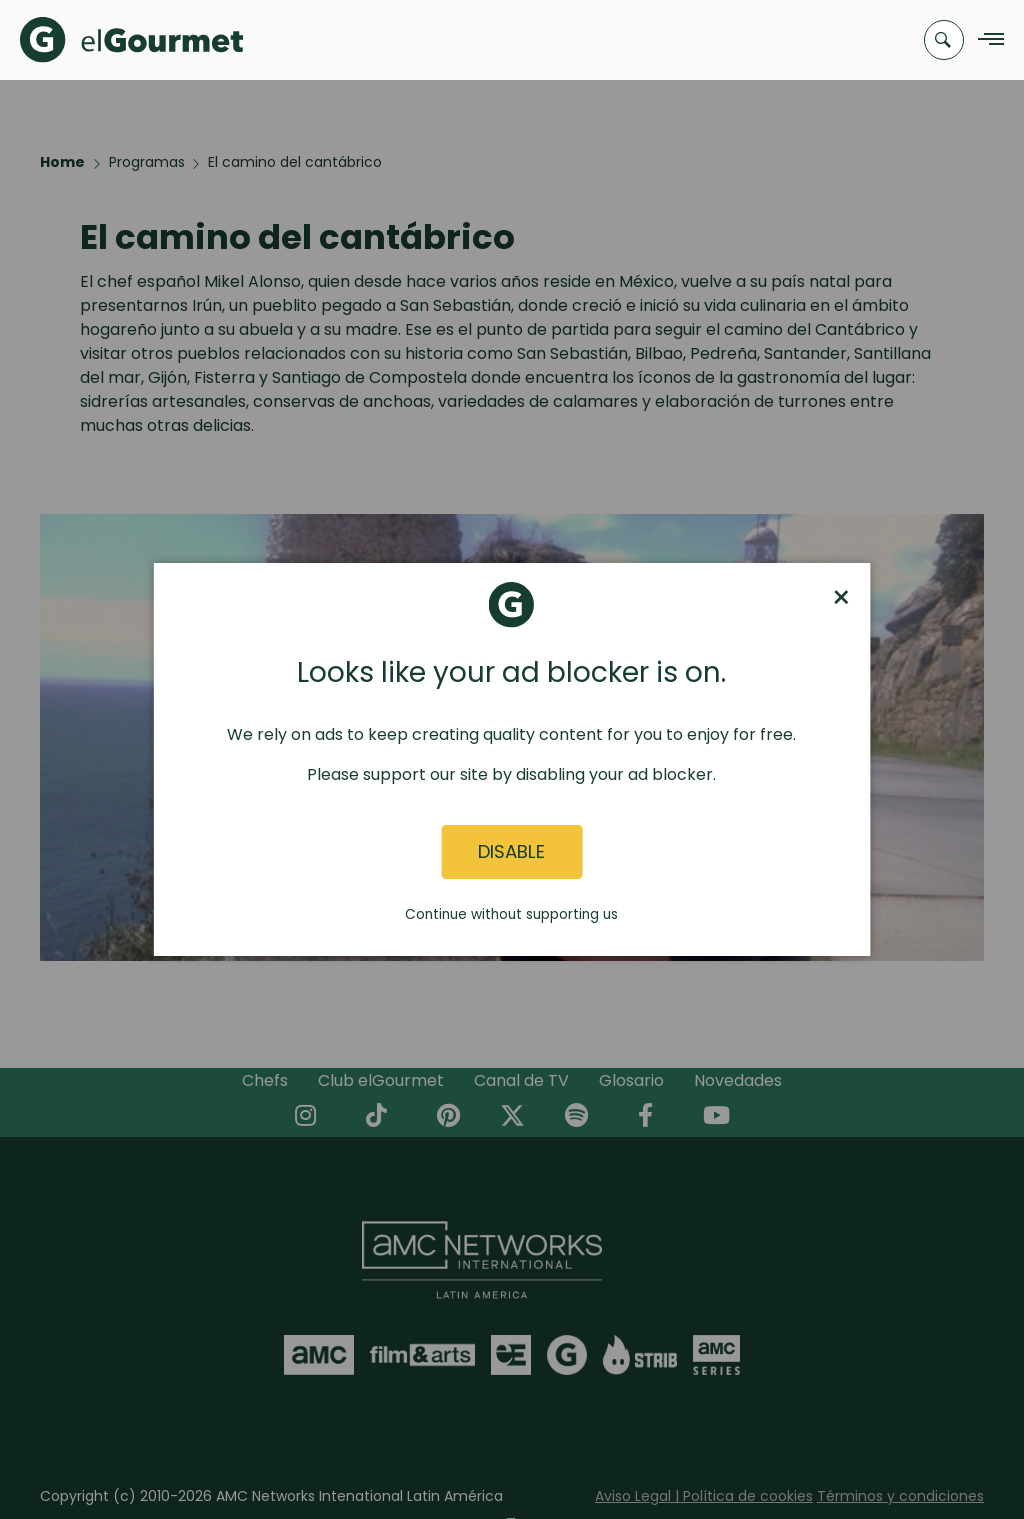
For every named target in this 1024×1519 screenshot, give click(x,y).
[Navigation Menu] (985, 40)
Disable (511, 852)
